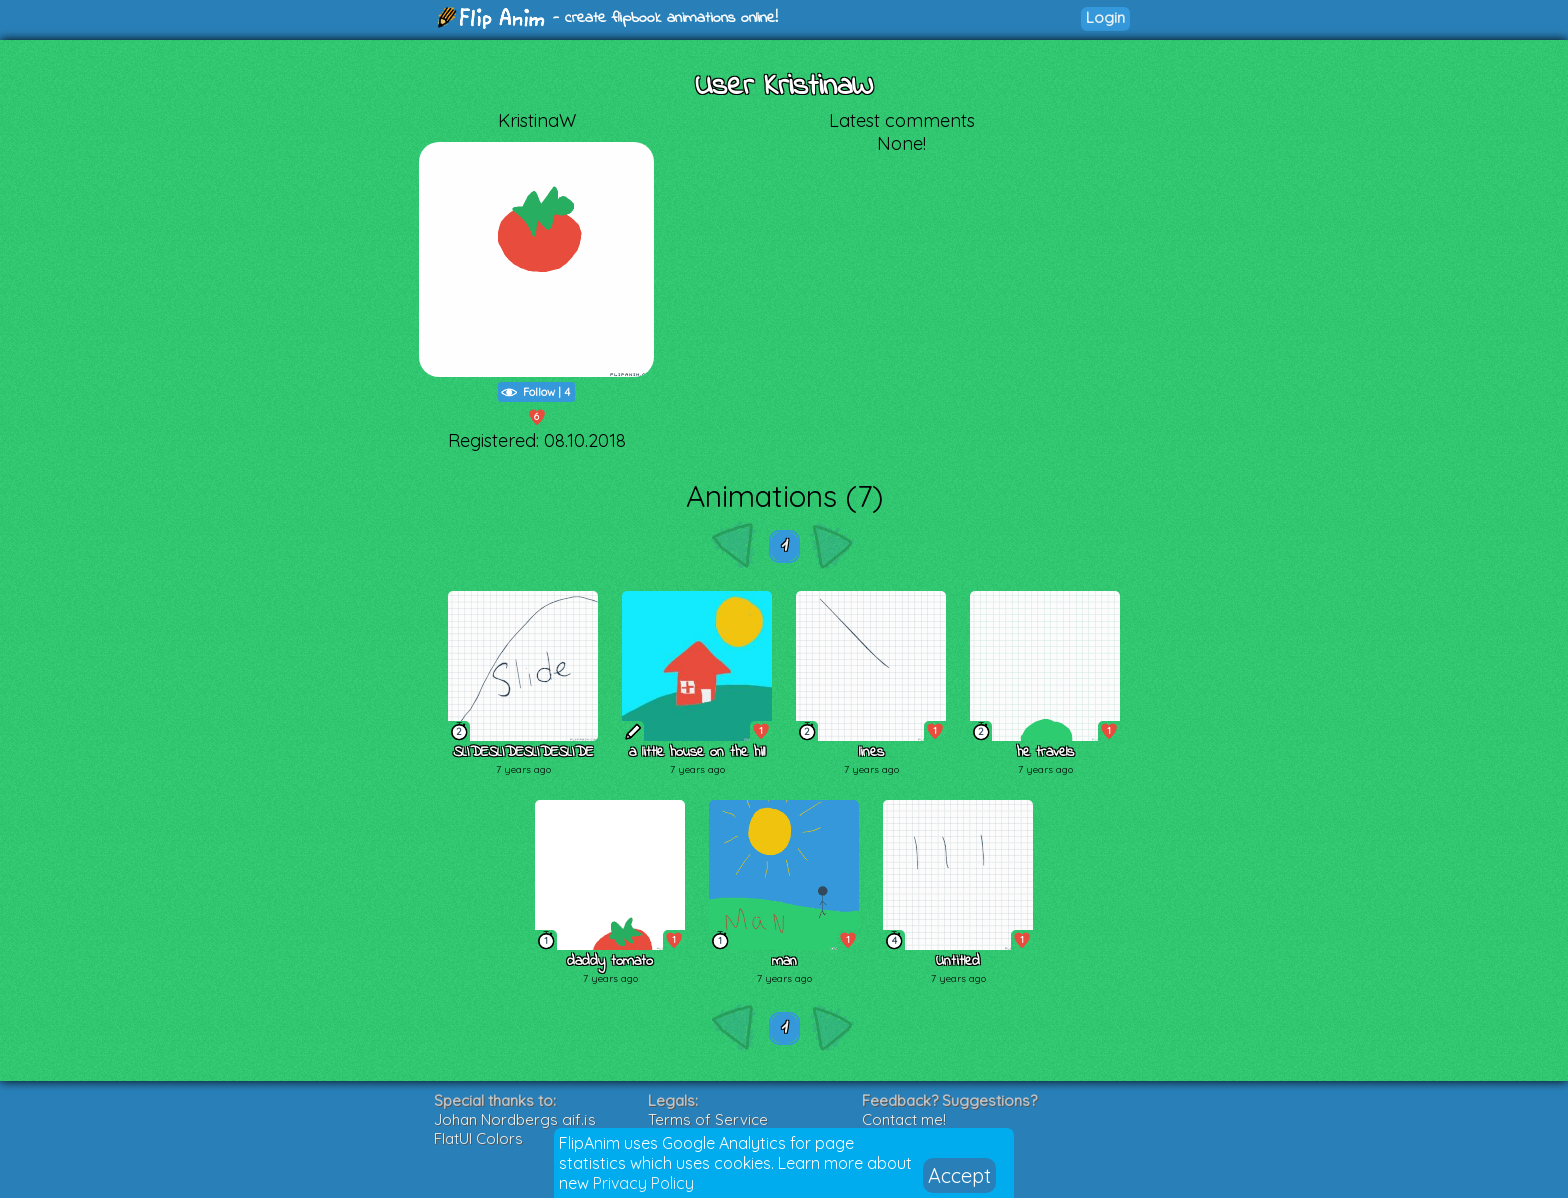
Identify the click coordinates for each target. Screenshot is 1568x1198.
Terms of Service (708, 1119)
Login (1105, 17)
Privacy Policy (643, 1183)
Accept (959, 1175)
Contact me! (904, 1119)
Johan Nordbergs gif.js (515, 1119)
